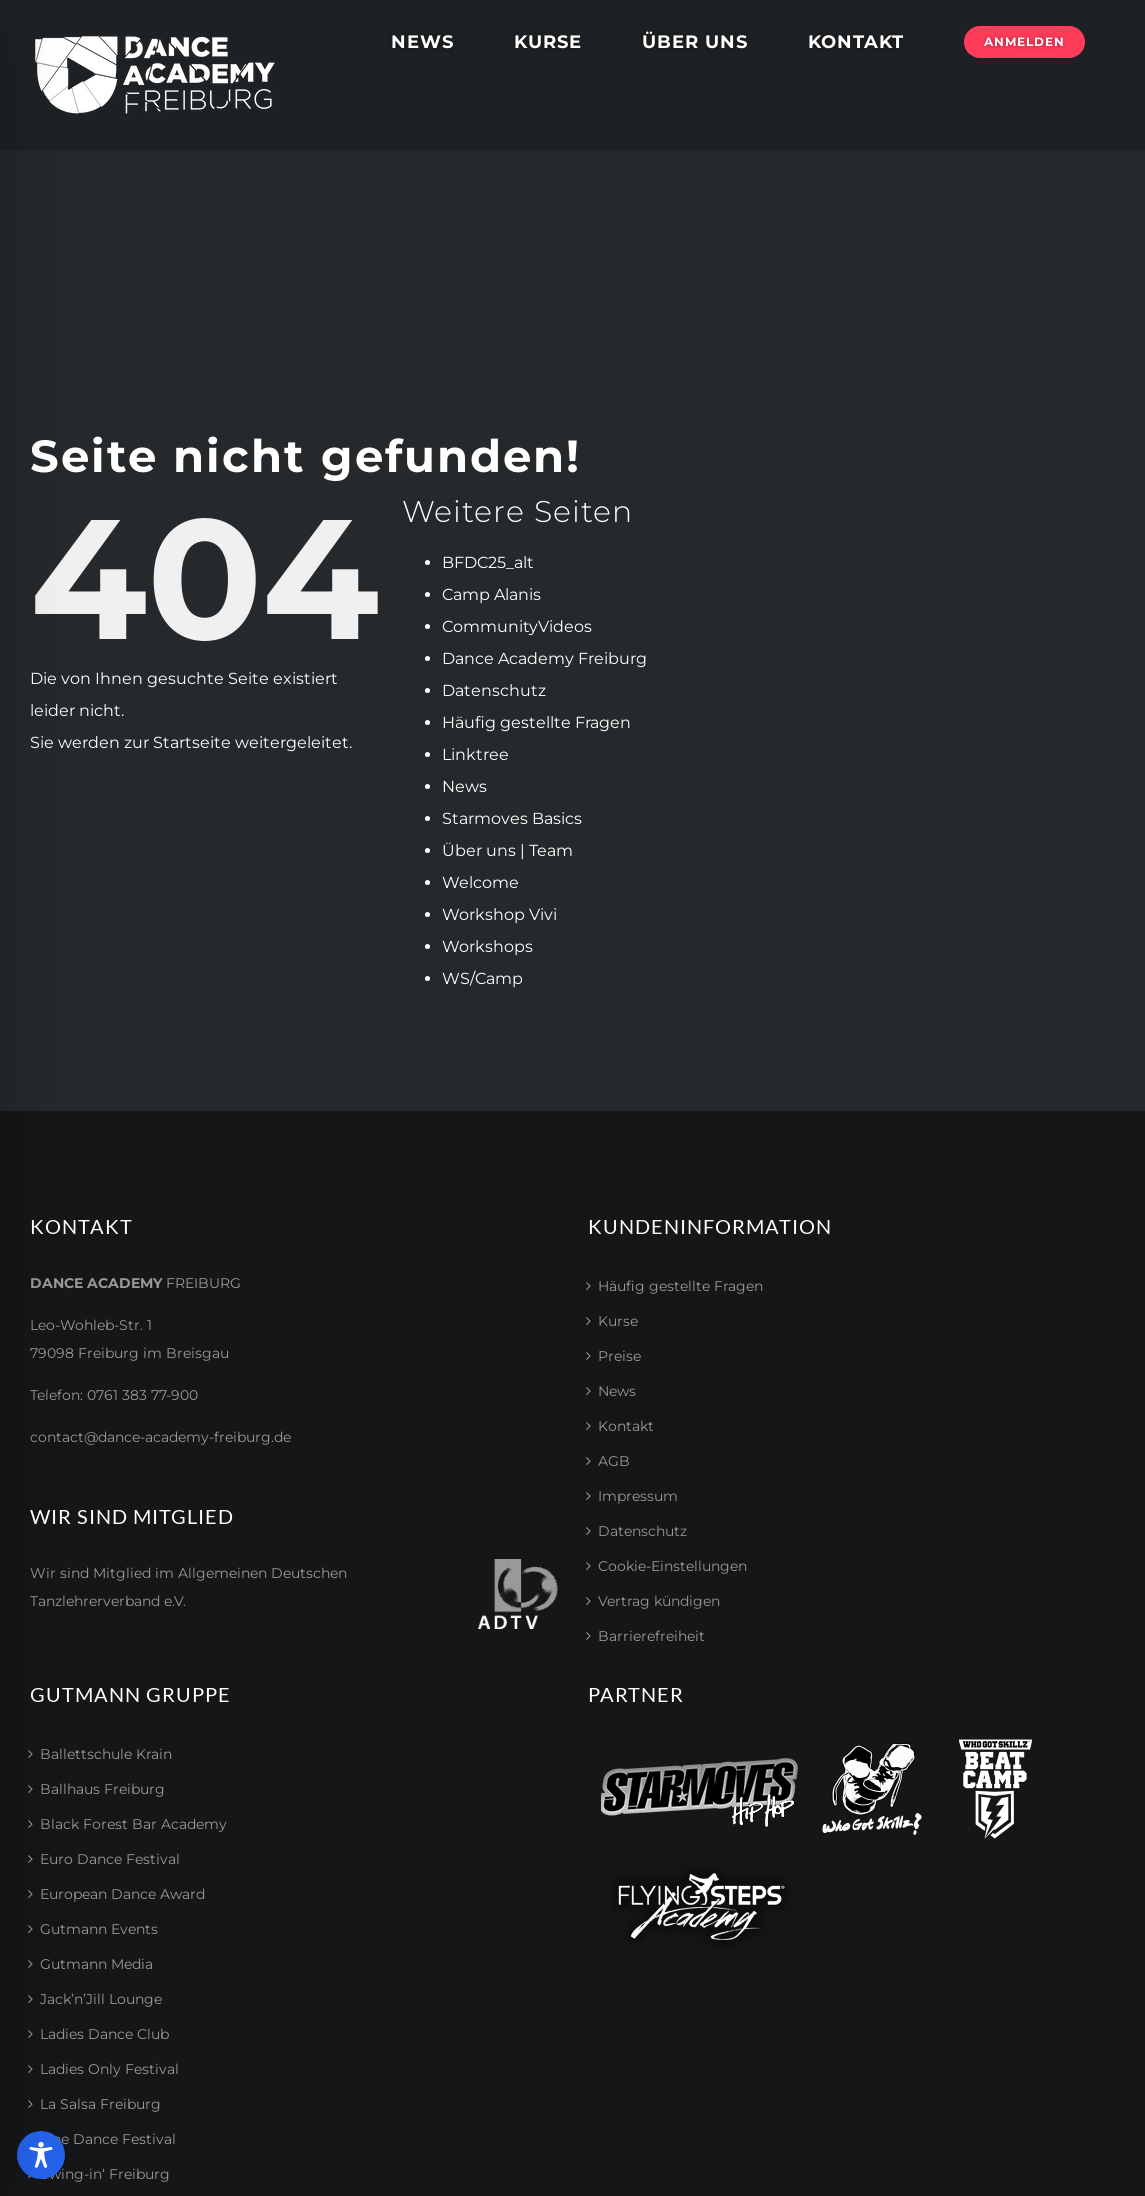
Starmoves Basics (512, 818)
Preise (619, 1356)
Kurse (618, 1321)
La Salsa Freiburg (100, 2104)
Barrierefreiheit (651, 1636)
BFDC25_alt (488, 562)
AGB (614, 1461)
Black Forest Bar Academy (133, 1824)
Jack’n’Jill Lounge (101, 1999)
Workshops (487, 946)
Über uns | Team (507, 850)
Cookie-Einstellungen (672, 1566)
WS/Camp (482, 978)
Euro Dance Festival (110, 1859)
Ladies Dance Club (104, 2034)
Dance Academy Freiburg (544, 658)
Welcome (480, 882)
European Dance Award (122, 1894)
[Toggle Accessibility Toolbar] (41, 2155)
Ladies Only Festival (109, 2069)
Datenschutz (494, 690)
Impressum (638, 1496)
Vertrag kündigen (659, 1601)
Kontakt (626, 1426)
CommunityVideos (517, 626)
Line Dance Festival (108, 2139)
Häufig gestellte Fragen (536, 722)
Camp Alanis (491, 594)
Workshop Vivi (499, 914)
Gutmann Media (96, 1964)
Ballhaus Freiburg (102, 1789)
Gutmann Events (99, 1929)
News (464, 786)
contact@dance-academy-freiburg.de (160, 1437)
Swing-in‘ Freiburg (105, 2174)
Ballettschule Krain (106, 1754)
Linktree (475, 754)
